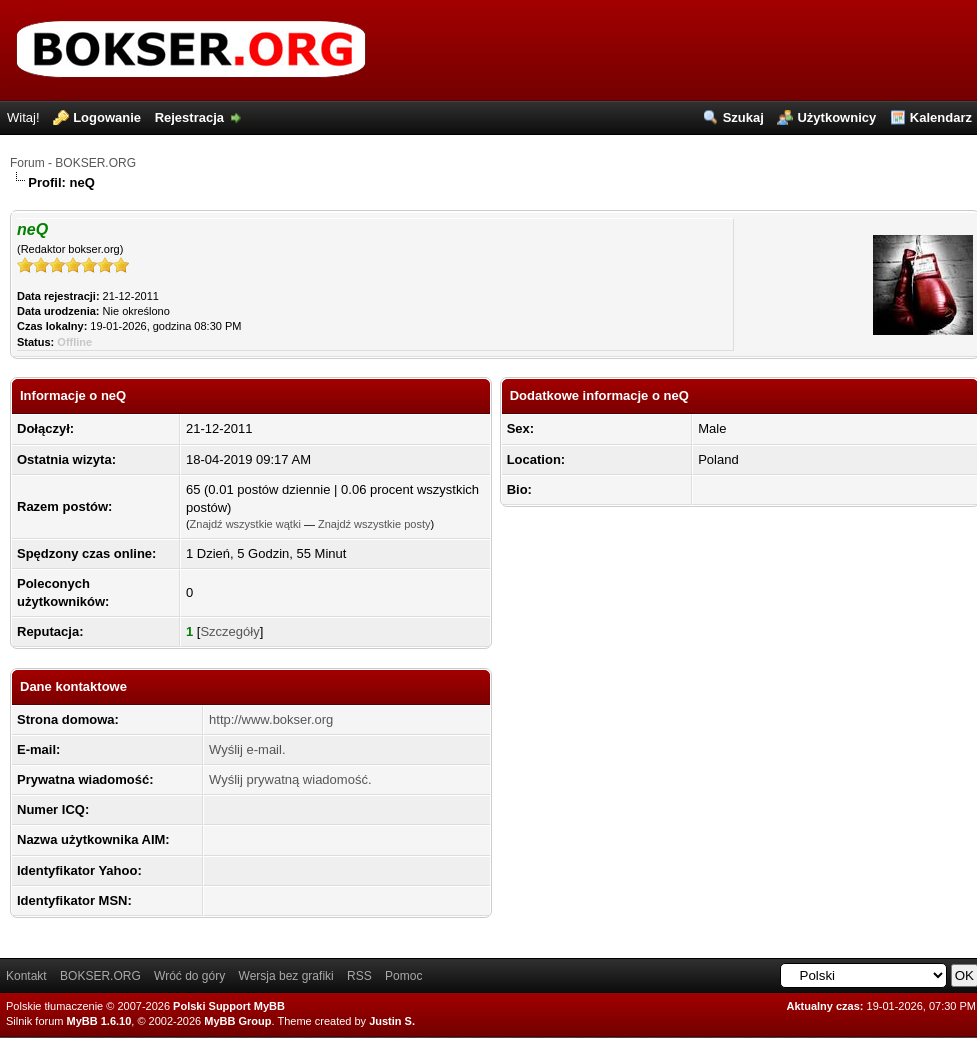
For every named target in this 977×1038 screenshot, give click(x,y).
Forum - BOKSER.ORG (73, 163)
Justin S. (392, 1021)
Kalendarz (941, 117)
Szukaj (743, 117)
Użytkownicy (836, 117)
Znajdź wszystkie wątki (245, 524)
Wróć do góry (189, 976)
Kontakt (26, 976)
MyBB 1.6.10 (99, 1021)
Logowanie (107, 117)
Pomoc (403, 976)
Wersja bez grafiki (286, 976)
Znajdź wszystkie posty (374, 524)
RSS (359, 976)
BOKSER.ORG (100, 976)
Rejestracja (189, 117)
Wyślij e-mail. (247, 749)
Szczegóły (229, 631)
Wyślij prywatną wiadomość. (290, 779)
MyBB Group (237, 1021)
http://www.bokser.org (271, 719)
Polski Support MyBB (229, 1006)
